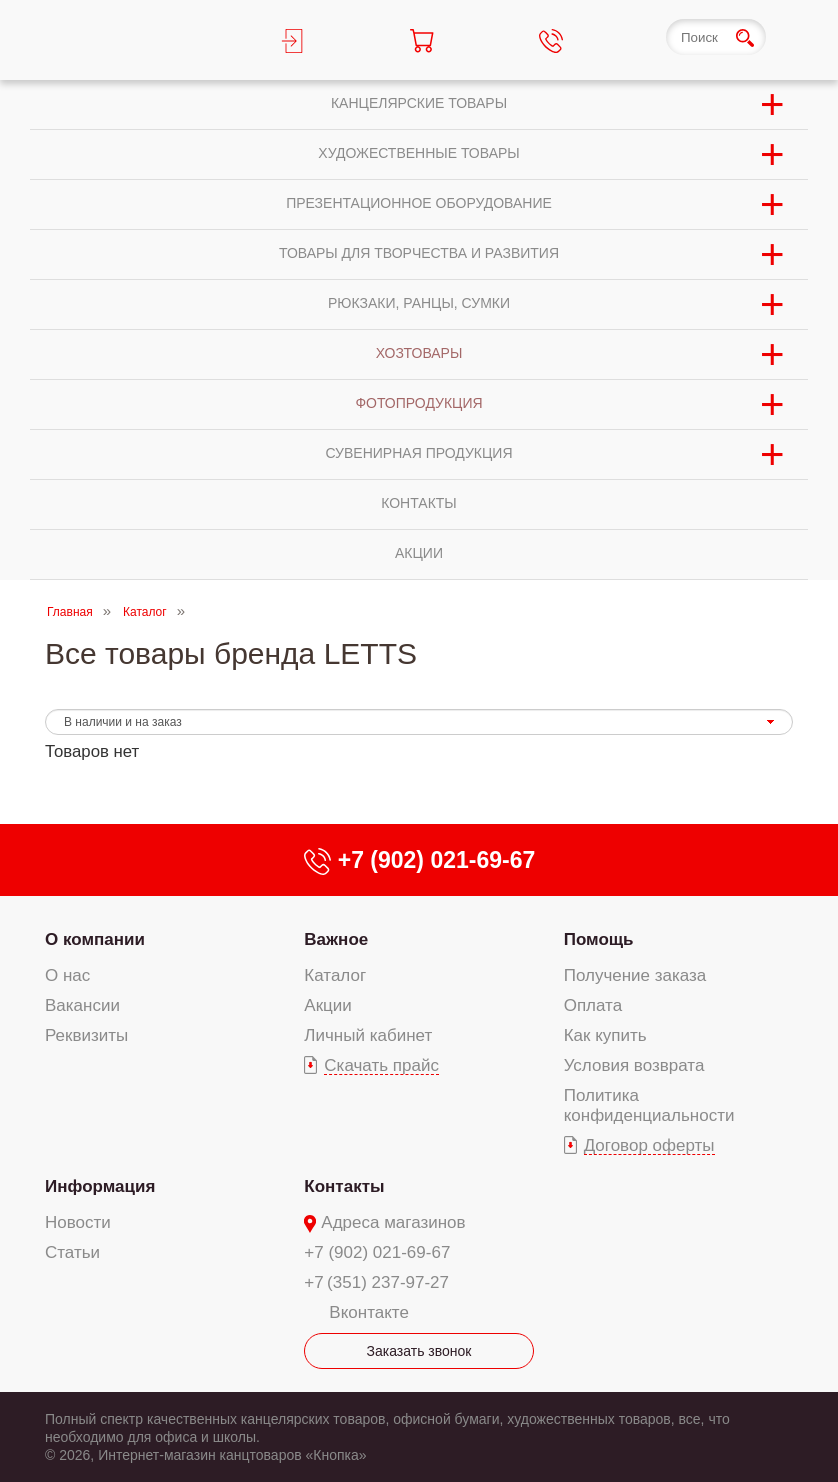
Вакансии (82, 1005)
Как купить (605, 1035)
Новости (78, 1222)
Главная (70, 612)
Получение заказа (635, 975)
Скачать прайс (381, 1065)
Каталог (145, 612)
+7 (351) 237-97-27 (376, 1282)
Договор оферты (649, 1145)
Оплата (593, 1005)
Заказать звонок (419, 1351)
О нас (67, 975)
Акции (328, 1005)
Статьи (72, 1252)
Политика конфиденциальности (649, 1105)
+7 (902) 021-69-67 (377, 1252)
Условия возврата (634, 1065)
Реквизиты (86, 1035)
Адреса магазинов (393, 1222)
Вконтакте (369, 1312)
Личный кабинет (368, 1035)
